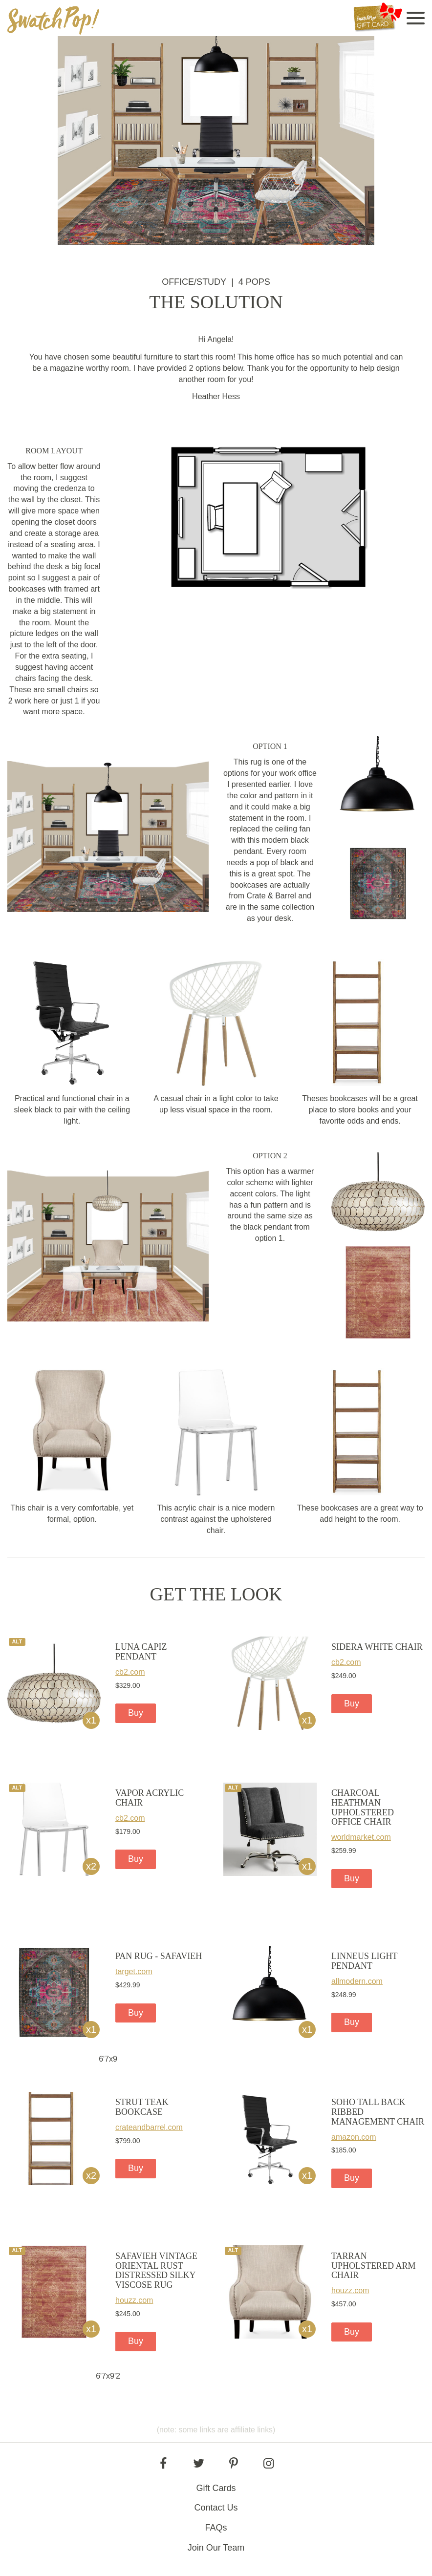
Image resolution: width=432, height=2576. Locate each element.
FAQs (216, 2528)
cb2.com (130, 1672)
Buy (135, 1713)
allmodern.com (357, 1981)
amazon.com (353, 2137)
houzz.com (134, 2300)
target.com (133, 1971)
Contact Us (216, 2507)
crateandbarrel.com (149, 2127)
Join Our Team (216, 2548)
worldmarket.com (361, 1837)
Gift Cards (216, 2488)
